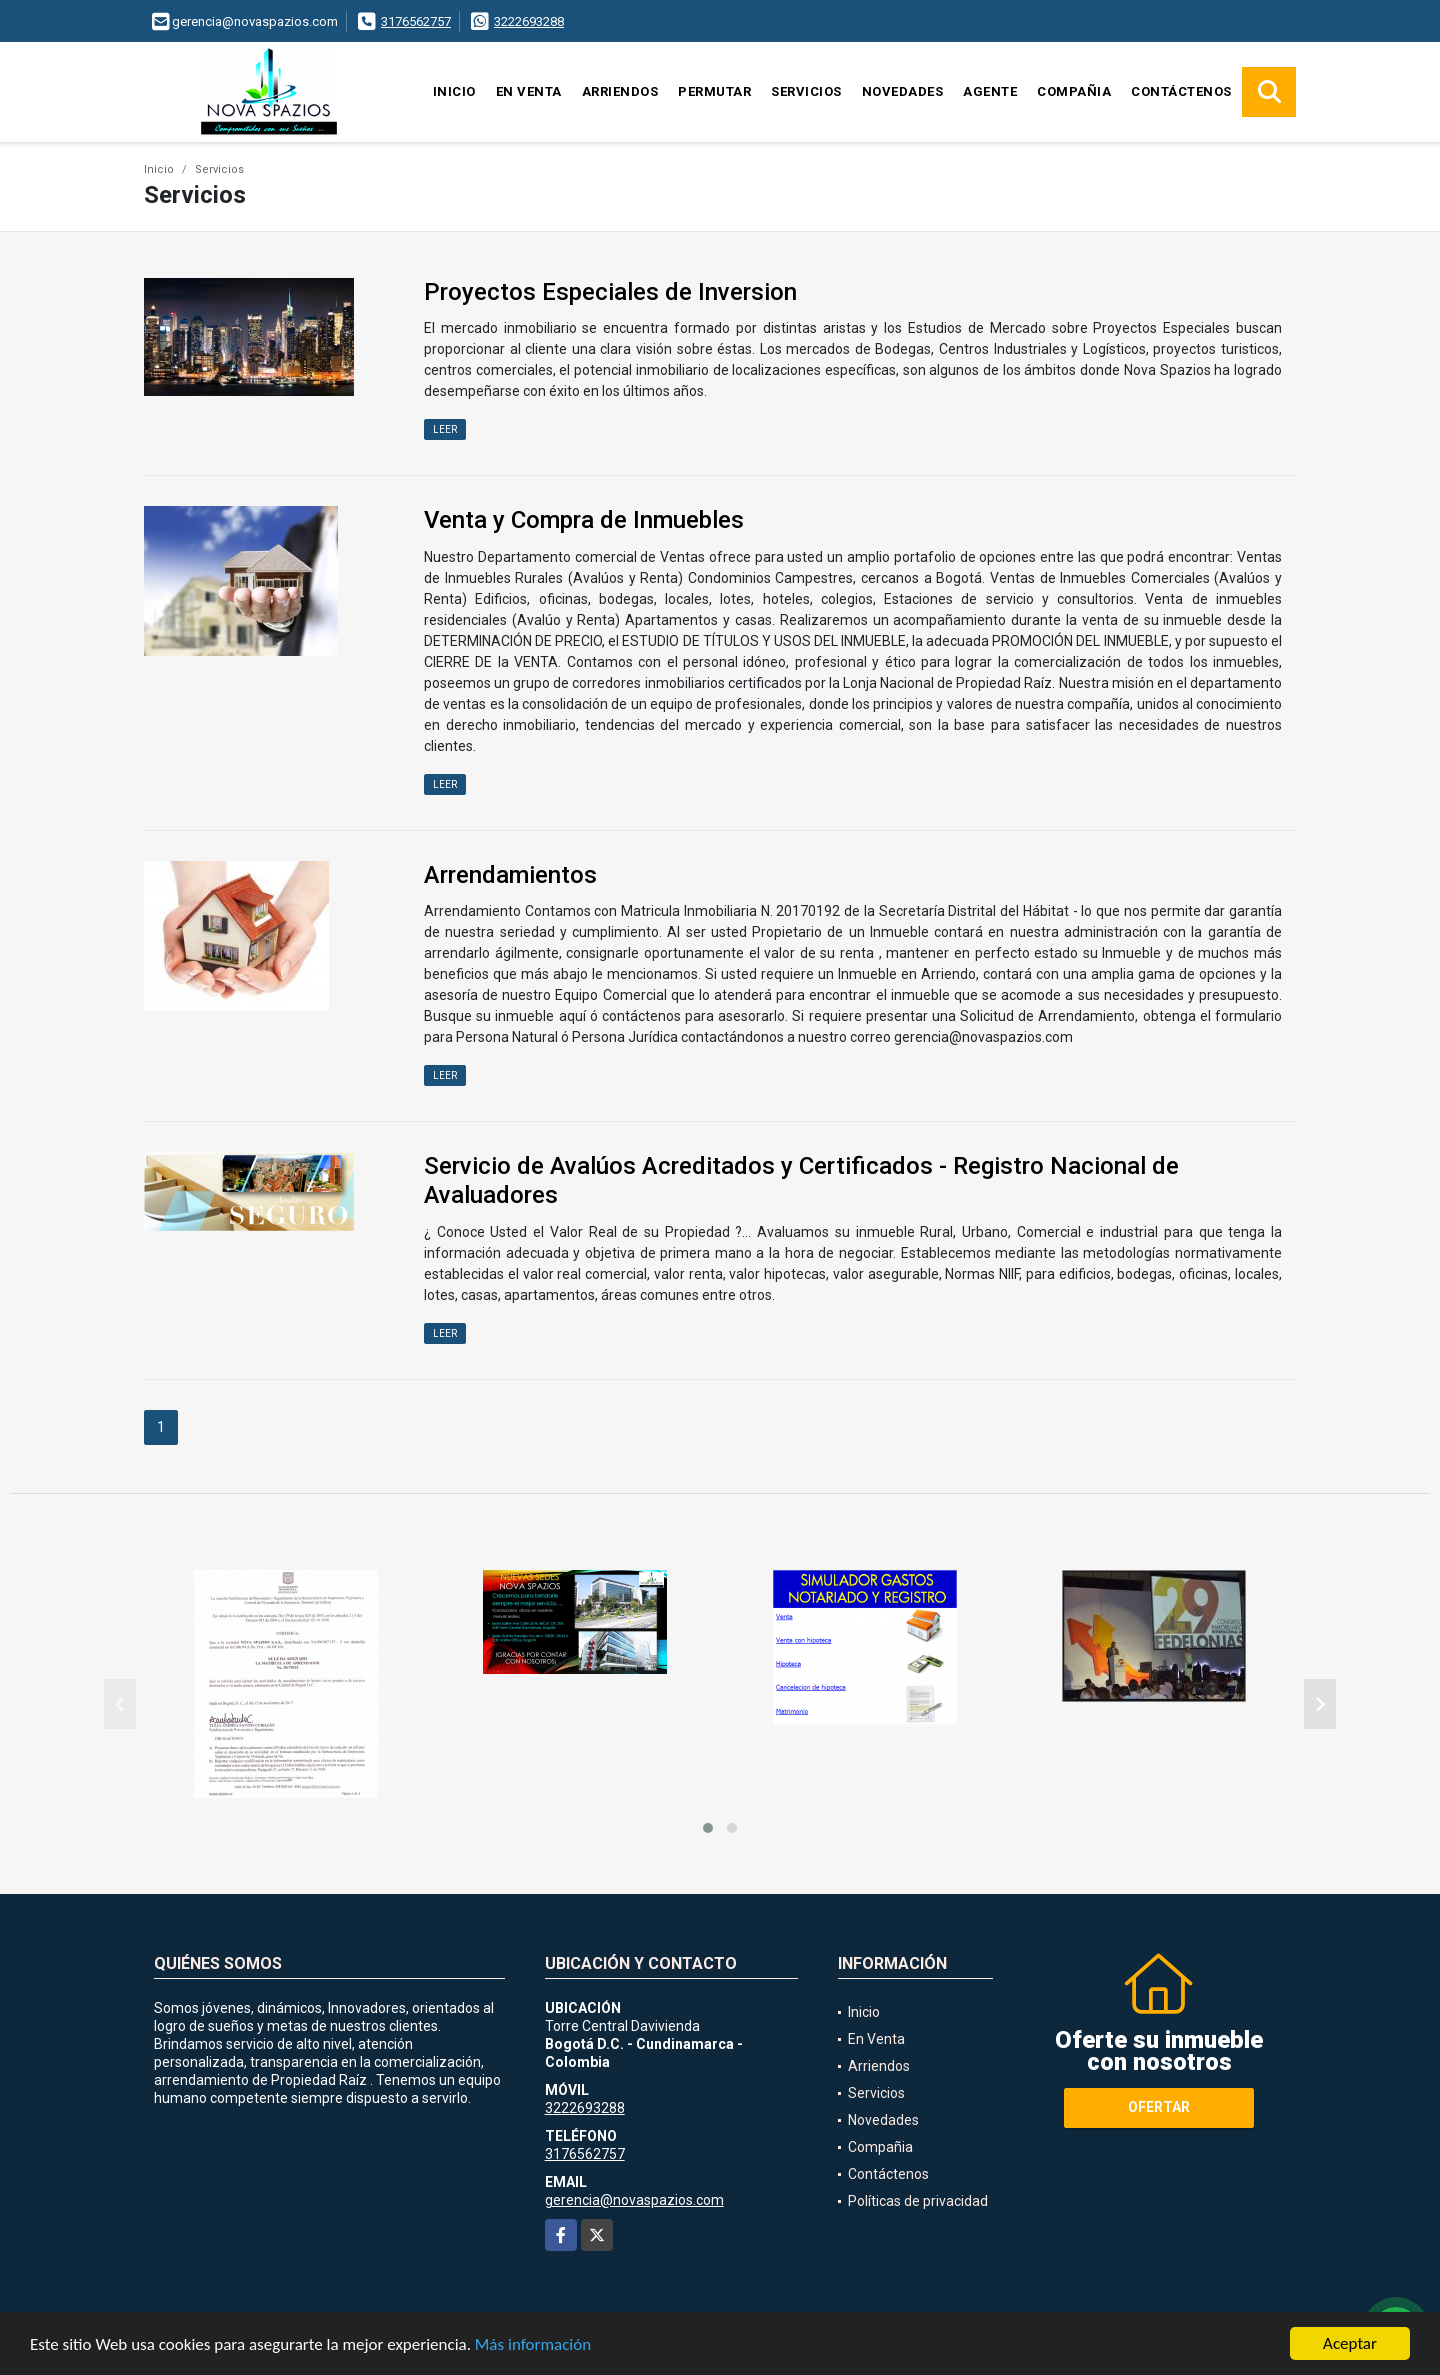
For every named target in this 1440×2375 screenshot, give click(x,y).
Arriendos (620, 91)
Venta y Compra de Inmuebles (584, 520)
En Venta (529, 91)
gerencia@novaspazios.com (634, 2200)
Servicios (806, 91)
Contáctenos (1181, 91)
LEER (445, 429)
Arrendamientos (510, 875)
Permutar (714, 91)
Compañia (1074, 91)
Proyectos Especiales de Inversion (610, 292)
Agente (990, 91)
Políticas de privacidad (918, 2201)
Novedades (903, 91)
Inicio (454, 91)
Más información (533, 2344)
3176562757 (416, 21)
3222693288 (529, 21)
